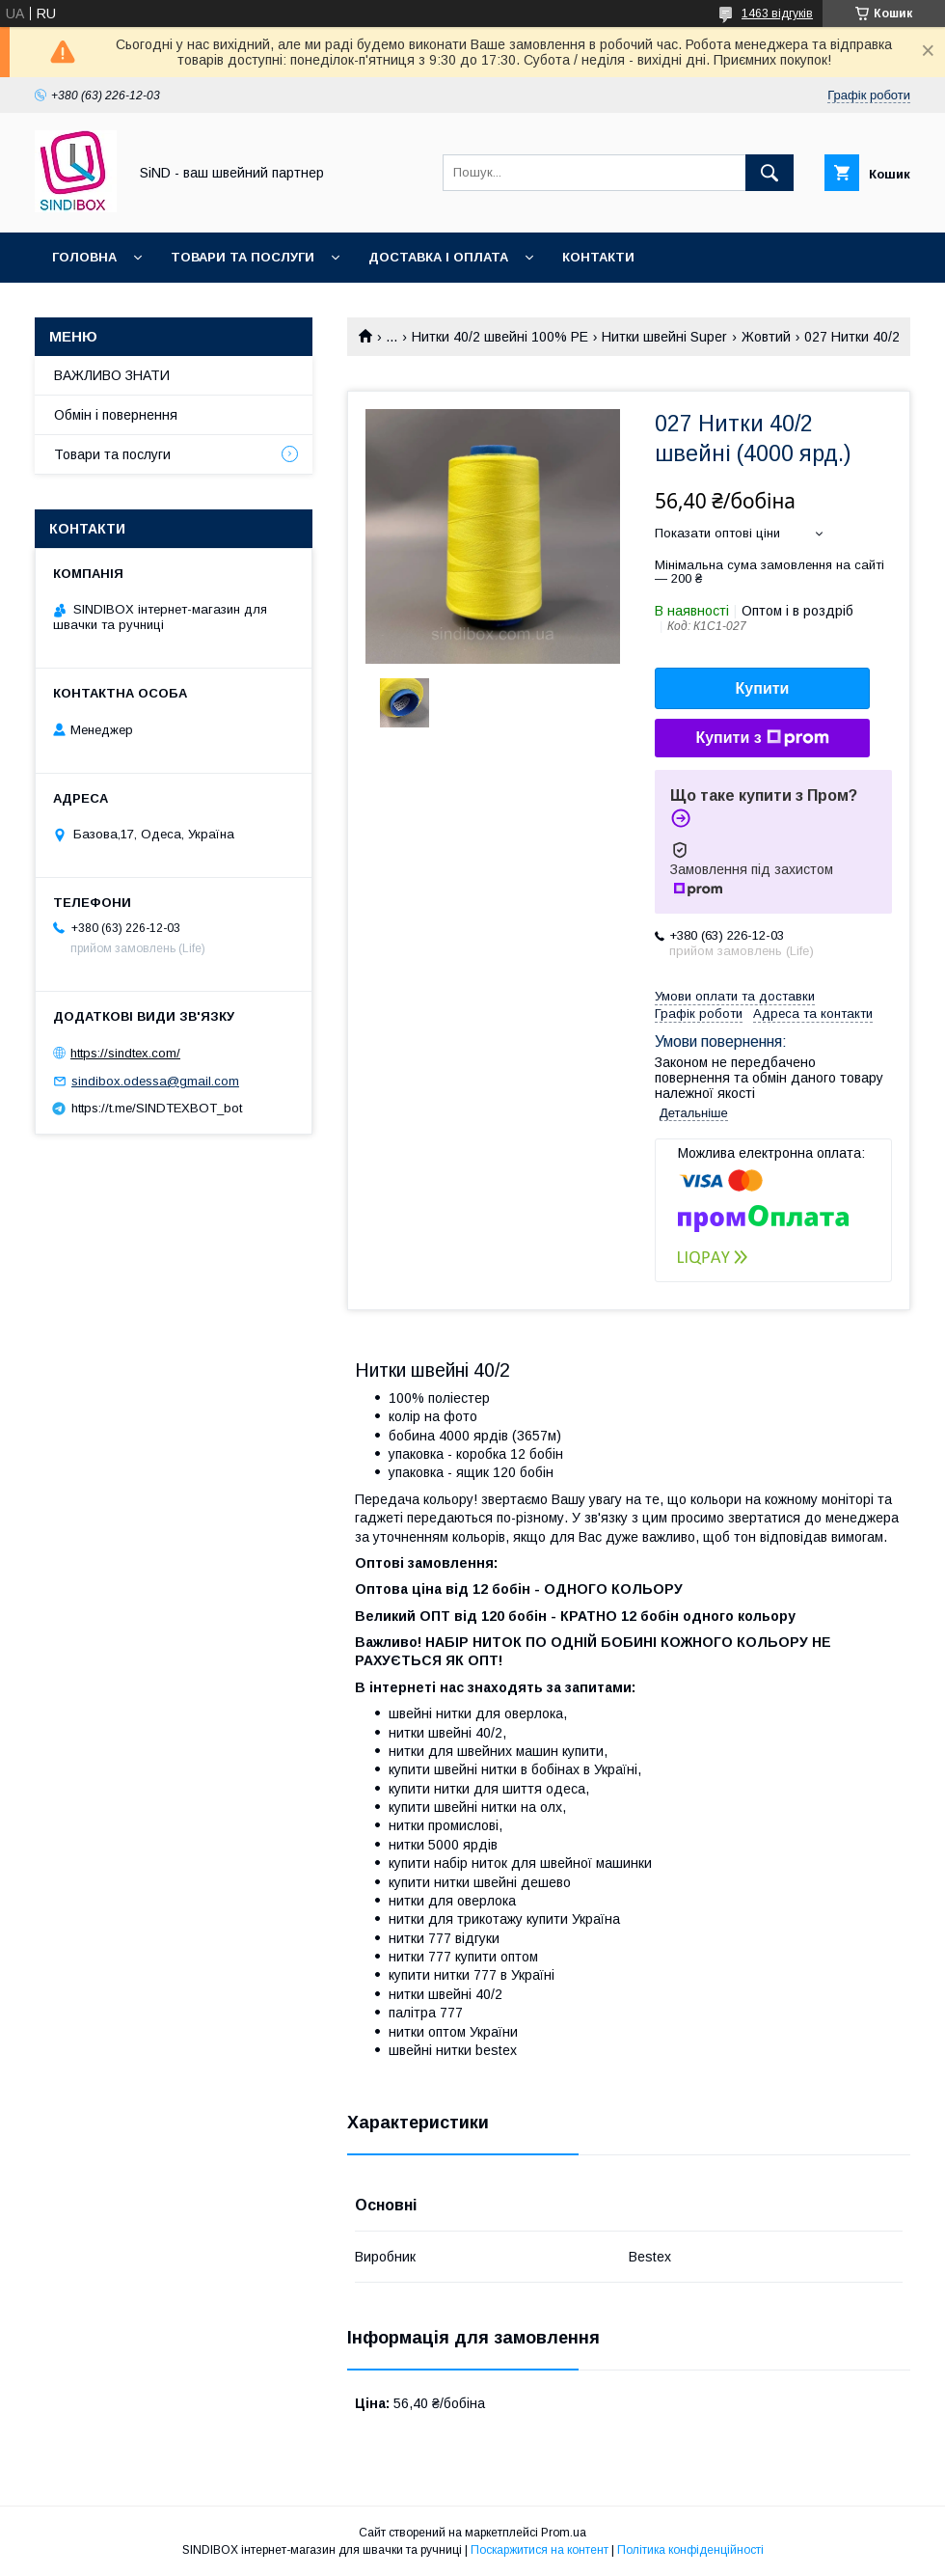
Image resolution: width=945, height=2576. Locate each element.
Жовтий (766, 336)
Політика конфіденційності (690, 2550)
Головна (84, 257)
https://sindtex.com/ (125, 1053)
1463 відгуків (777, 13)
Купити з (761, 738)
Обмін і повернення (115, 415)
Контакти (598, 257)
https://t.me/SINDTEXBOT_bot (156, 1108)
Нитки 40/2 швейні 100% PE (500, 336)
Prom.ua (563, 2532)
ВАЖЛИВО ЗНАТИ (112, 375)
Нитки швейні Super (664, 336)
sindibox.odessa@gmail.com (155, 1081)
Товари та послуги (242, 257)
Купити (763, 688)
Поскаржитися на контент (539, 2550)
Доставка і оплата (438, 257)
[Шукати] (769, 172)
